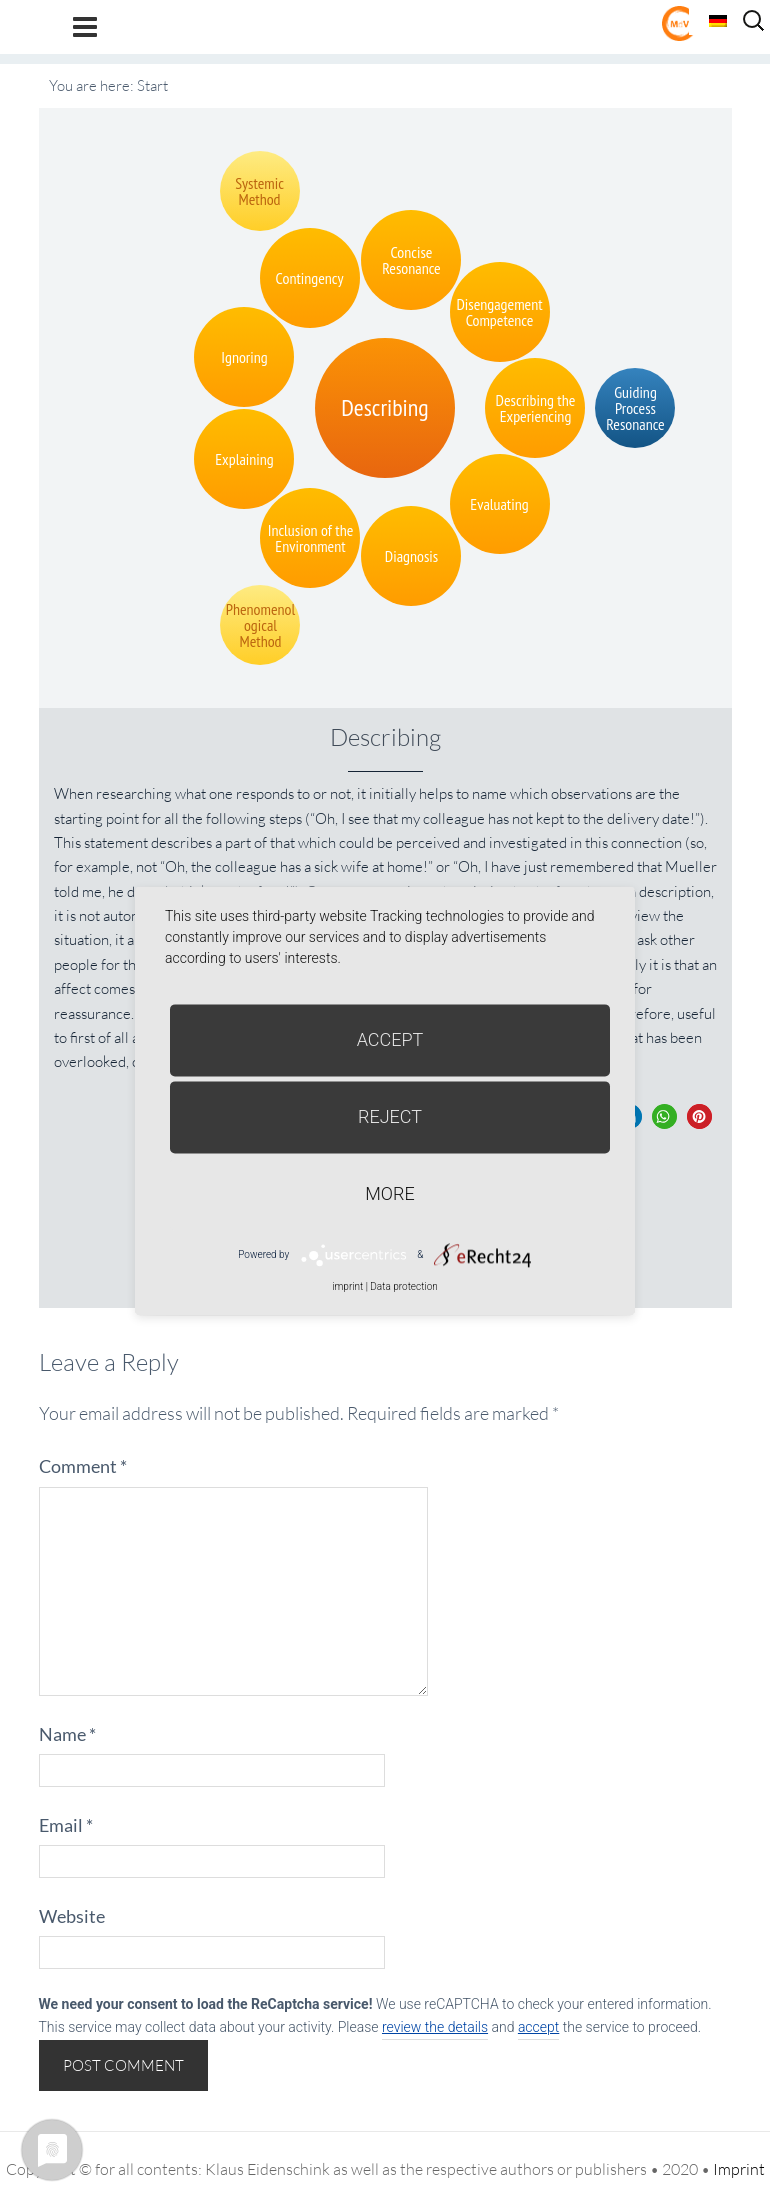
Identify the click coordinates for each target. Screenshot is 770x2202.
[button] (664, 1116)
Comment (83, 1466)
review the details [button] (435, 2027)
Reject (390, 1116)
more (389, 1193)
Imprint (739, 2169)
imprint (347, 1286)
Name (67, 1734)
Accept (390, 1039)
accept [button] (538, 2027)
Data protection (403, 1286)
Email (66, 1825)
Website (72, 1916)
